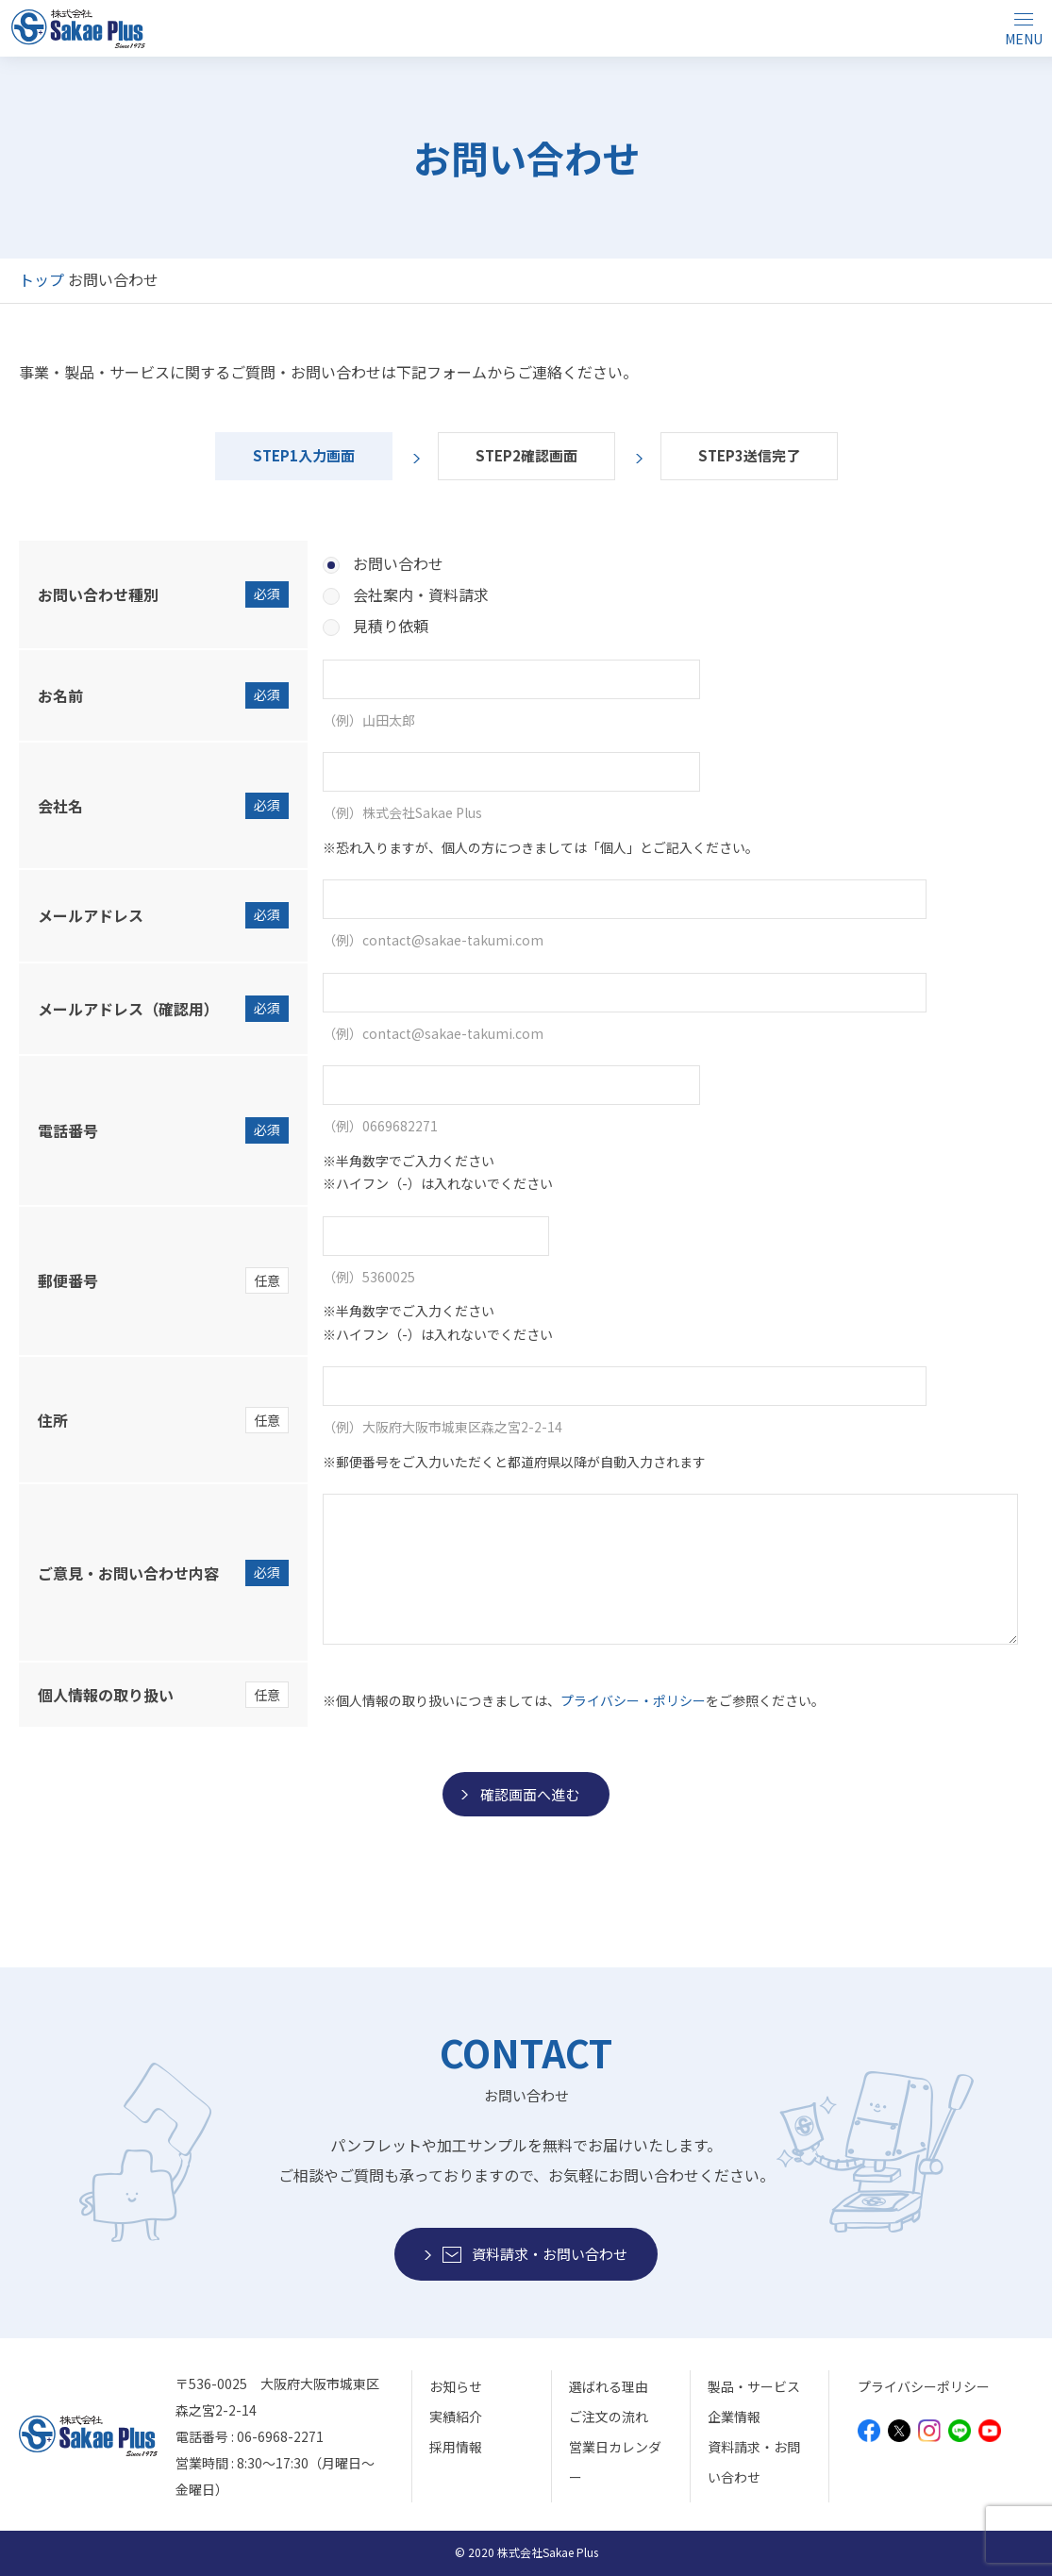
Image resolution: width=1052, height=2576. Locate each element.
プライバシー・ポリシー (633, 1700)
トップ (41, 279)
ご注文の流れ (608, 2416)
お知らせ (455, 2386)
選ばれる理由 (608, 2386)
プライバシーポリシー (924, 2386)
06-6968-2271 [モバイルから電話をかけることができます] (280, 2436)
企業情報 (734, 2416)
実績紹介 (455, 2416)
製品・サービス (754, 2386)
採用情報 (455, 2446)
